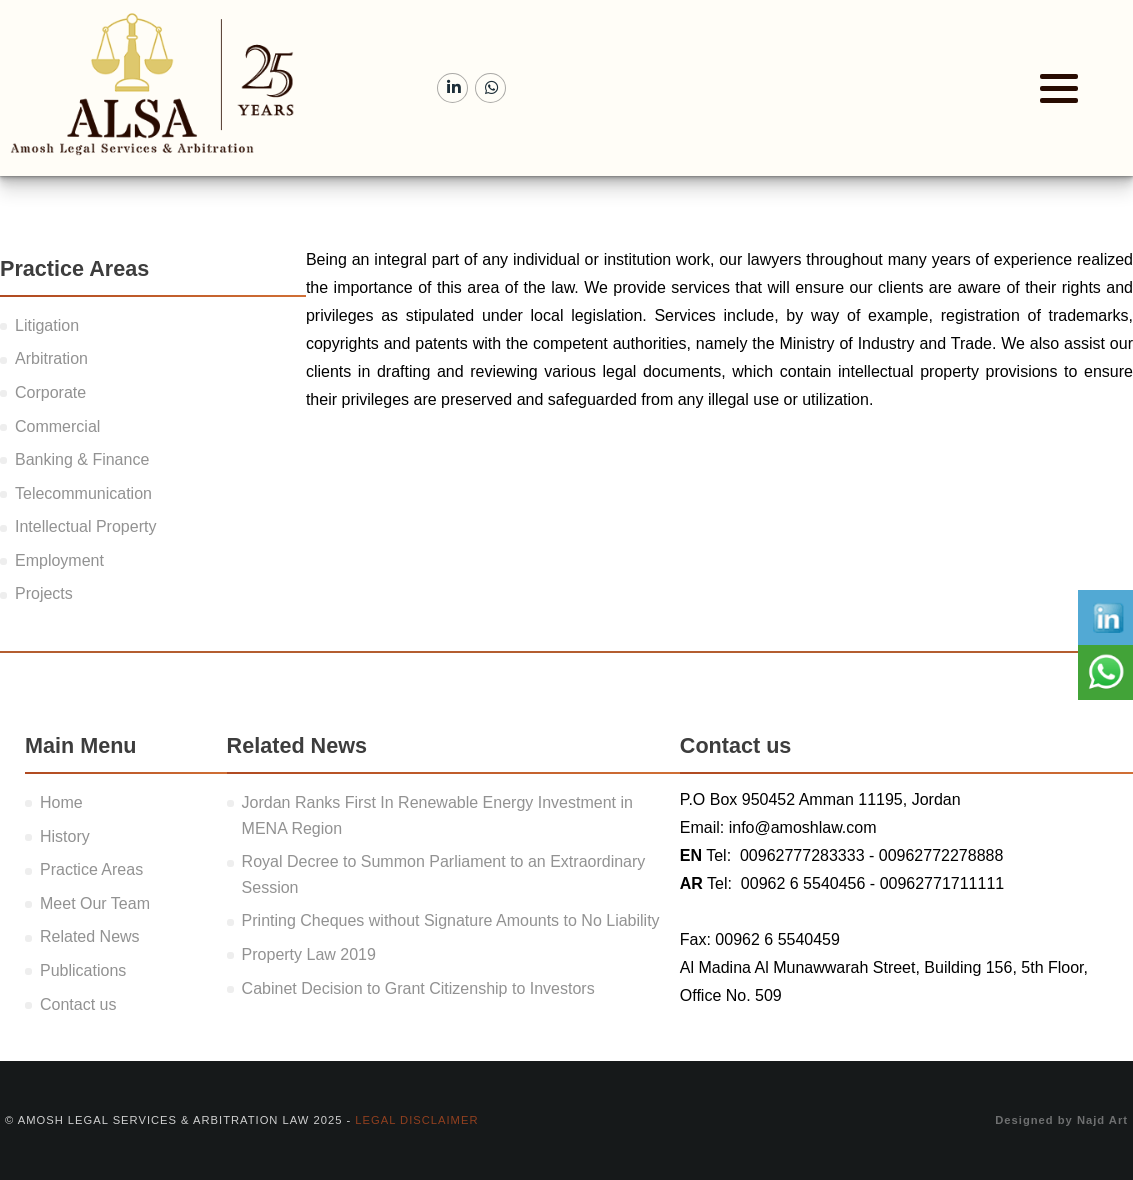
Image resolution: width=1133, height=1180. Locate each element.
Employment (59, 560)
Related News (90, 936)
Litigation (47, 325)
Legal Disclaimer (416, 1120)
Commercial (57, 426)
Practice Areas (91, 869)
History (65, 836)
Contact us (78, 1004)
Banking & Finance (82, 459)
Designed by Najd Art (1061, 1120)
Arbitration (51, 358)
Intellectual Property (85, 526)
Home (61, 802)
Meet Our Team (95, 903)
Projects (44, 593)
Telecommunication (83, 493)
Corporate (50, 392)
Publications (83, 970)
